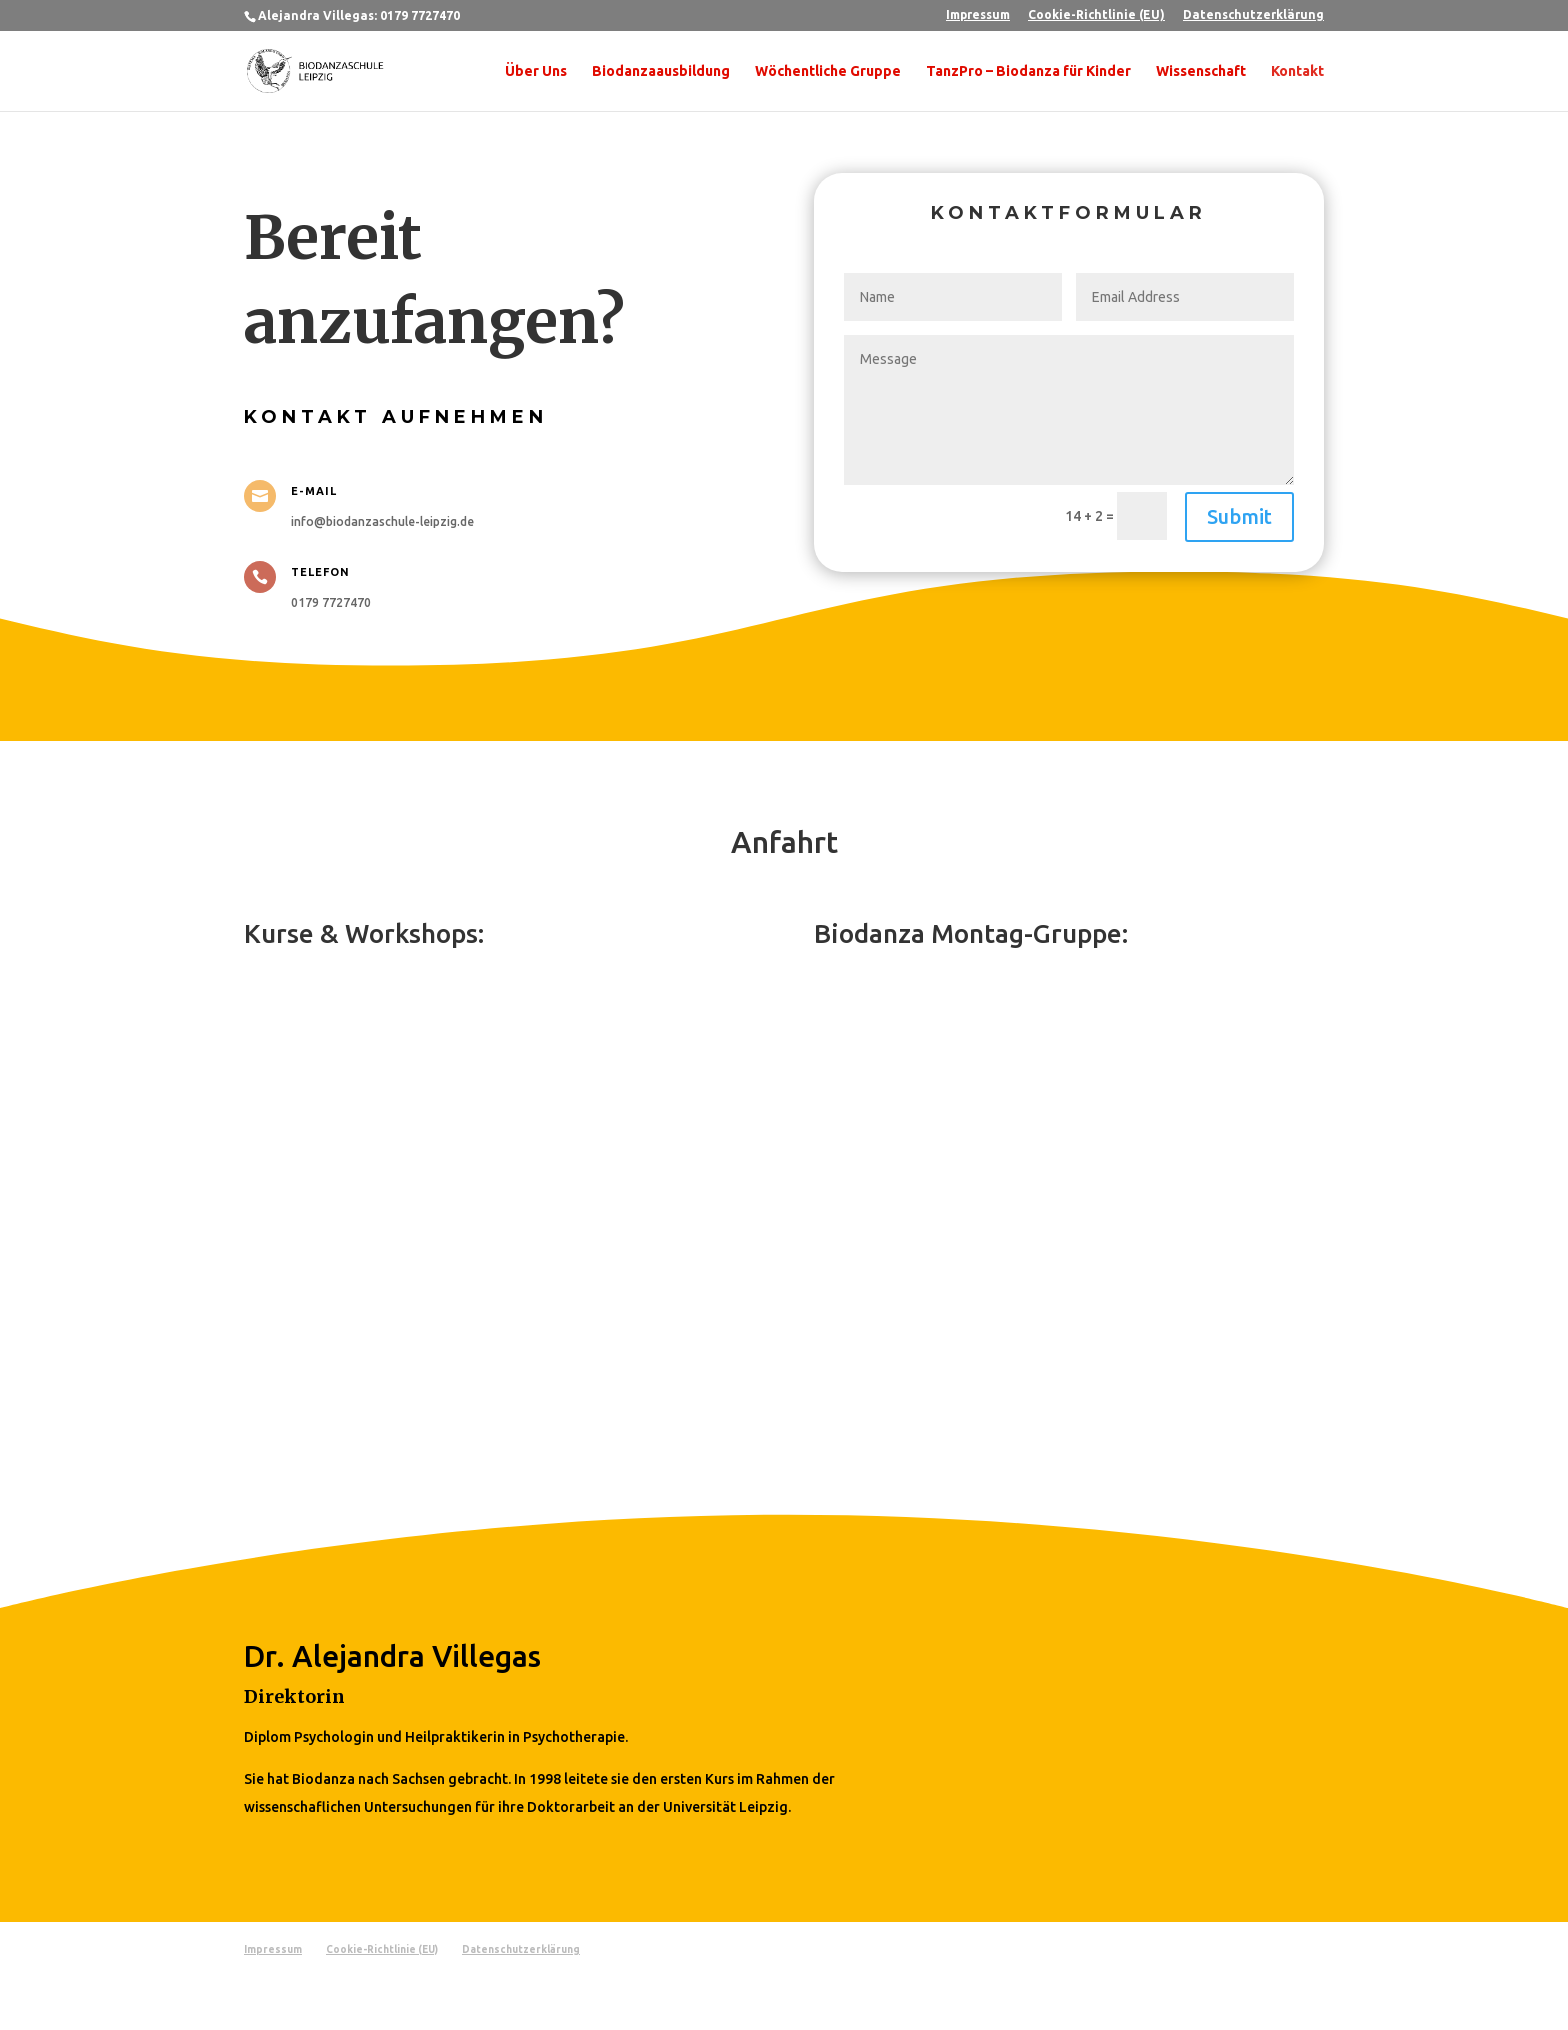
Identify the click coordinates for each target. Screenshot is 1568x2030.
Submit (1239, 516)
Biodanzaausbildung (661, 71)
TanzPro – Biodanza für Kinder (1028, 71)
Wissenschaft (1201, 71)
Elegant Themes (347, 2002)
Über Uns (536, 71)
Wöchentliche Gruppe (828, 71)
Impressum (978, 15)
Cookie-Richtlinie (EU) (1096, 15)
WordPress (485, 2002)
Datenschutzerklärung (1253, 15)
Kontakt (1297, 71)
